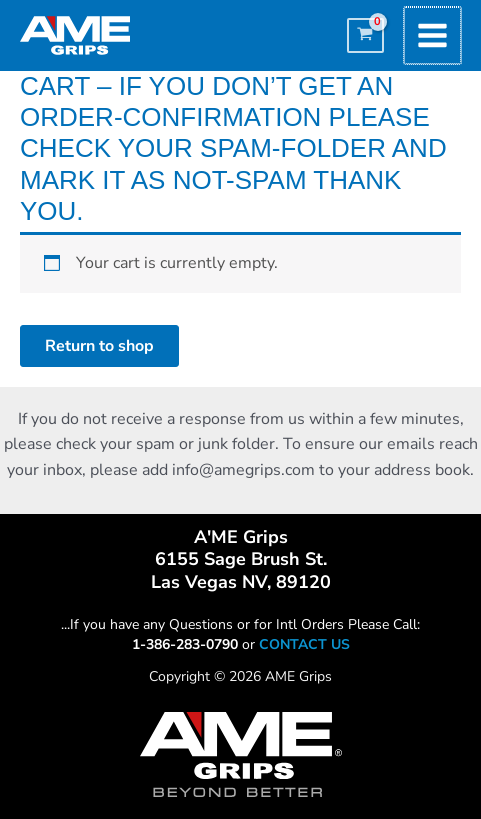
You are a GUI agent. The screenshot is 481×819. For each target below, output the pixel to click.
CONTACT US (304, 644)
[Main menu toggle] (433, 35)
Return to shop (99, 346)
